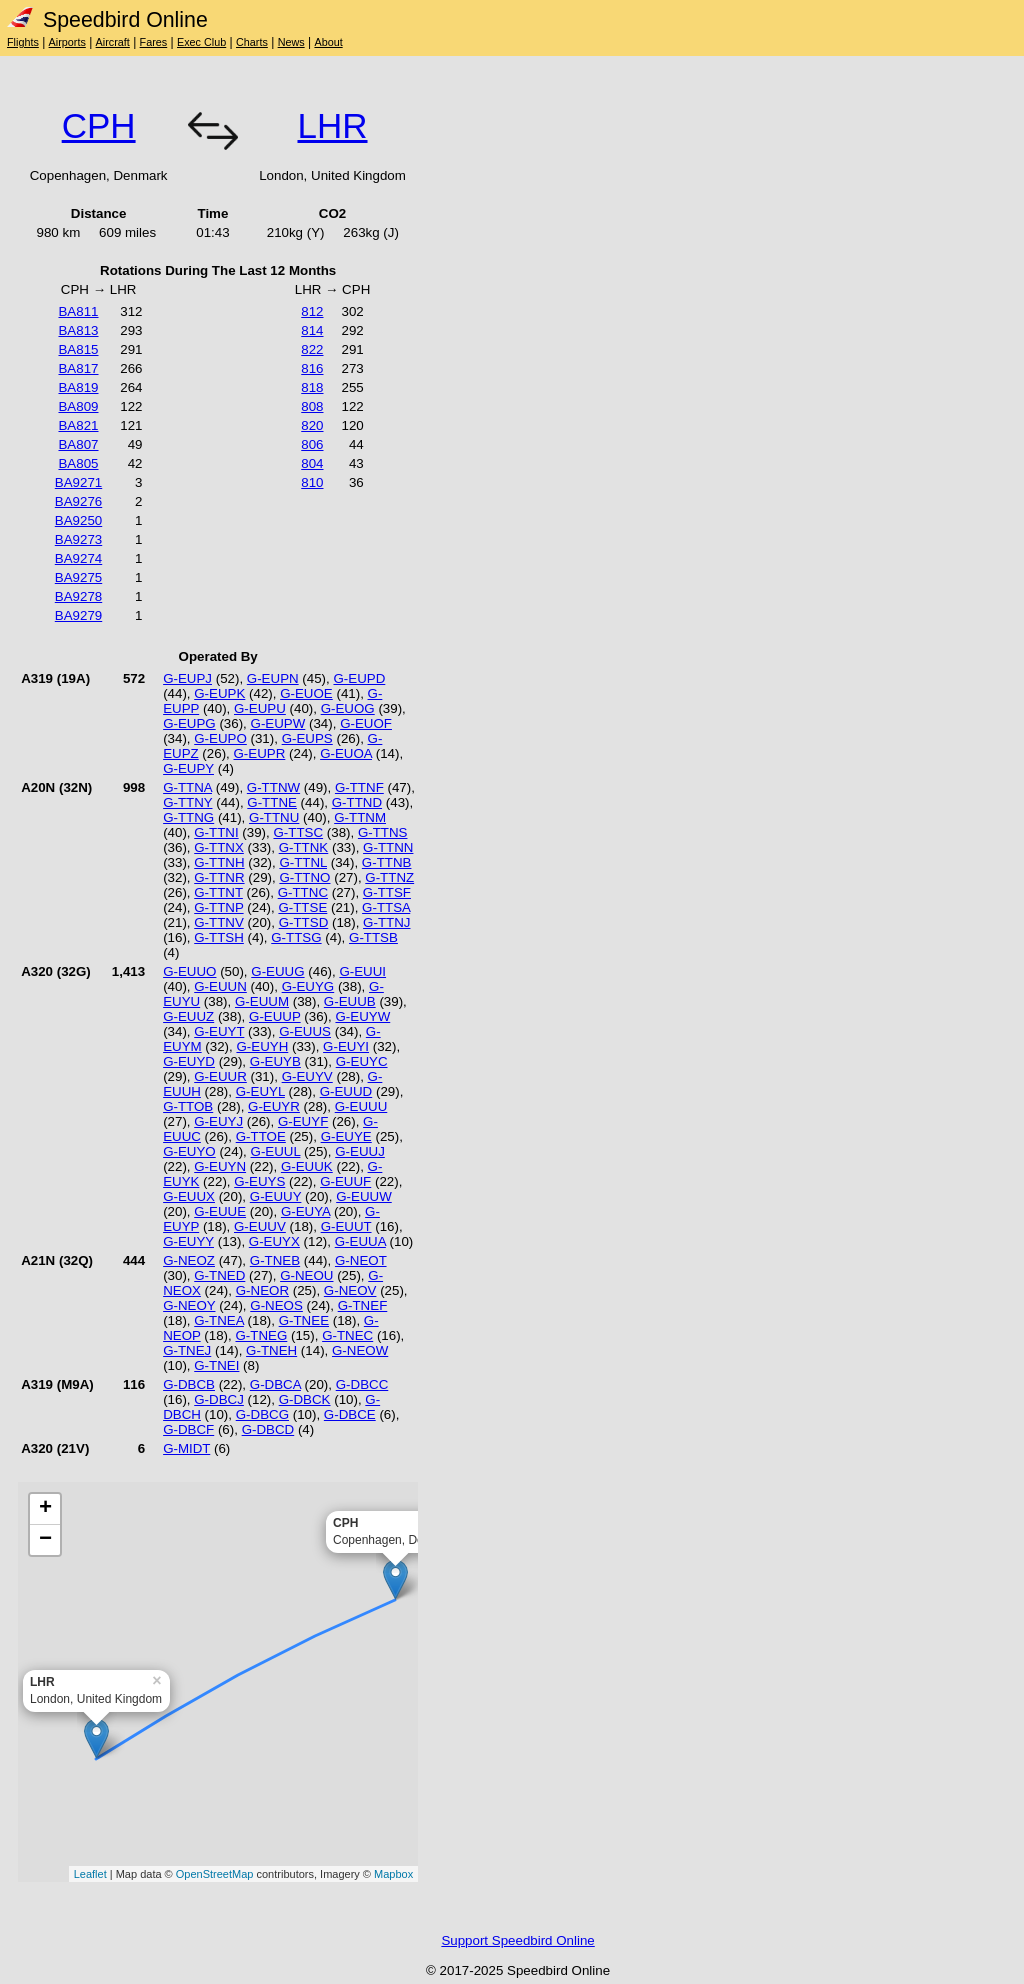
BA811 (78, 311)
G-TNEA (219, 1320)
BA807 (78, 444)
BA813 (78, 330)
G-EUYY (188, 1241)
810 (312, 482)
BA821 (78, 425)
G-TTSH (219, 937)
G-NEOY (189, 1305)
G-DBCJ (219, 1399)
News (291, 42)
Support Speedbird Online (517, 1940)
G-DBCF (188, 1429)
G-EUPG (189, 723)
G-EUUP (275, 1016)
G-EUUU (361, 1106)
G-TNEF (363, 1305)
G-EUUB (350, 1001)
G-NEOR (262, 1290)
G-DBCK (305, 1399)
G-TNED (219, 1275)
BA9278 (78, 596)
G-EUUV (260, 1226)
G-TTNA (187, 787)
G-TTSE (302, 907)
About (328, 42)
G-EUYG (308, 986)
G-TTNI (216, 832)
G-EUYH (262, 1046)
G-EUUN (220, 986)
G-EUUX (189, 1196)
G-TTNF (359, 787)
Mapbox (393, 1874)
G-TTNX (219, 847)
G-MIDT (186, 1448)
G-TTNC (303, 892)
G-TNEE (304, 1320)
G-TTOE (261, 1136)
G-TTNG (188, 817)
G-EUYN (220, 1166)
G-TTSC (298, 832)
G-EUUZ (188, 1016)
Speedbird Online (107, 20)
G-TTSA (386, 907)
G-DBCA (275, 1384)
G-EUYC (362, 1061)
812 (312, 311)
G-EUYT (219, 1031)
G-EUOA (346, 753)
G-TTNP (218, 907)
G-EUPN (273, 678)
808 (312, 406)
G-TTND (357, 802)
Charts (252, 42)
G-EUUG (277, 971)
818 (312, 387)
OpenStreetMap (215, 1874)
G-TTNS (383, 832)
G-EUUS (305, 1031)
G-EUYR (274, 1106)
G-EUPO (220, 738)
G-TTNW (273, 787)
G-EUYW (362, 1016)
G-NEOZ (189, 1260)
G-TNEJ (187, 1350)
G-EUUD (346, 1091)
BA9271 (78, 482)
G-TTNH (219, 862)
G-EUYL (260, 1091)
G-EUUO (189, 971)
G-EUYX (274, 1241)
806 (312, 444)
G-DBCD (268, 1429)
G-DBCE (350, 1414)
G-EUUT (346, 1226)
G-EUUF (345, 1181)
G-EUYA (305, 1211)
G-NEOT (361, 1260)
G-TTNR (219, 877)
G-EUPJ (187, 678)
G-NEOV (350, 1290)
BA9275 (78, 577)
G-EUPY (188, 768)
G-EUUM (262, 1001)
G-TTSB (373, 937)
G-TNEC (347, 1335)
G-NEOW (360, 1350)
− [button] (45, 1540)
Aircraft (113, 42)
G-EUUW (364, 1196)
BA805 (78, 463)
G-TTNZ (389, 877)
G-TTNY (187, 802)
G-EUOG (348, 708)
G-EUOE (306, 693)
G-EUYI (346, 1046)
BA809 (78, 406)
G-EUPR (259, 753)
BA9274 (78, 558)
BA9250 (78, 520)
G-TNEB (275, 1260)
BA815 (78, 349)
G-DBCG (262, 1414)
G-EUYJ (218, 1121)
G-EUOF (366, 723)
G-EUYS (259, 1181)
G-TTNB (387, 862)
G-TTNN (388, 847)
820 (312, 425)
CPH (99, 125)
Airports (67, 42)
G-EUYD (189, 1061)
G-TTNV (219, 922)
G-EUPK (219, 693)
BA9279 (78, 615)
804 (312, 463)
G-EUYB (275, 1061)
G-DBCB (189, 1384)
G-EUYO (189, 1151)
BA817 (78, 368)
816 (312, 368)
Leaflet (90, 1874)
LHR (332, 125)
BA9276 (78, 501)
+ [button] (45, 1509)
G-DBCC (362, 1384)
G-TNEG (261, 1335)
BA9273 (78, 539)
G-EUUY (276, 1196)
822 (312, 349)
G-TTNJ (386, 922)
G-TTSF (387, 892)
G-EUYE (346, 1136)
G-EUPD (359, 678)
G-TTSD (304, 922)
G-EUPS (307, 738)
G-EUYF (303, 1121)
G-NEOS (276, 1305)
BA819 (78, 387)
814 (312, 330)
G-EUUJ (360, 1151)
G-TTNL (303, 862)
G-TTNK (304, 847)
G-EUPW (278, 723)
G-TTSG (296, 937)
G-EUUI (362, 971)
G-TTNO (304, 877)
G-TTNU (274, 817)
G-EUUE (220, 1211)
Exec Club (201, 42)
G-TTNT (218, 892)
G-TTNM (360, 817)
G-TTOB (188, 1106)
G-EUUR (220, 1076)
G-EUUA (360, 1241)
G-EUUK (307, 1166)
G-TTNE (272, 802)
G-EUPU (260, 708)
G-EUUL (276, 1151)
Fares (154, 42)
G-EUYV (307, 1076)
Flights (23, 42)
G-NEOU (306, 1275)
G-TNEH (271, 1350)
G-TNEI (216, 1365)
